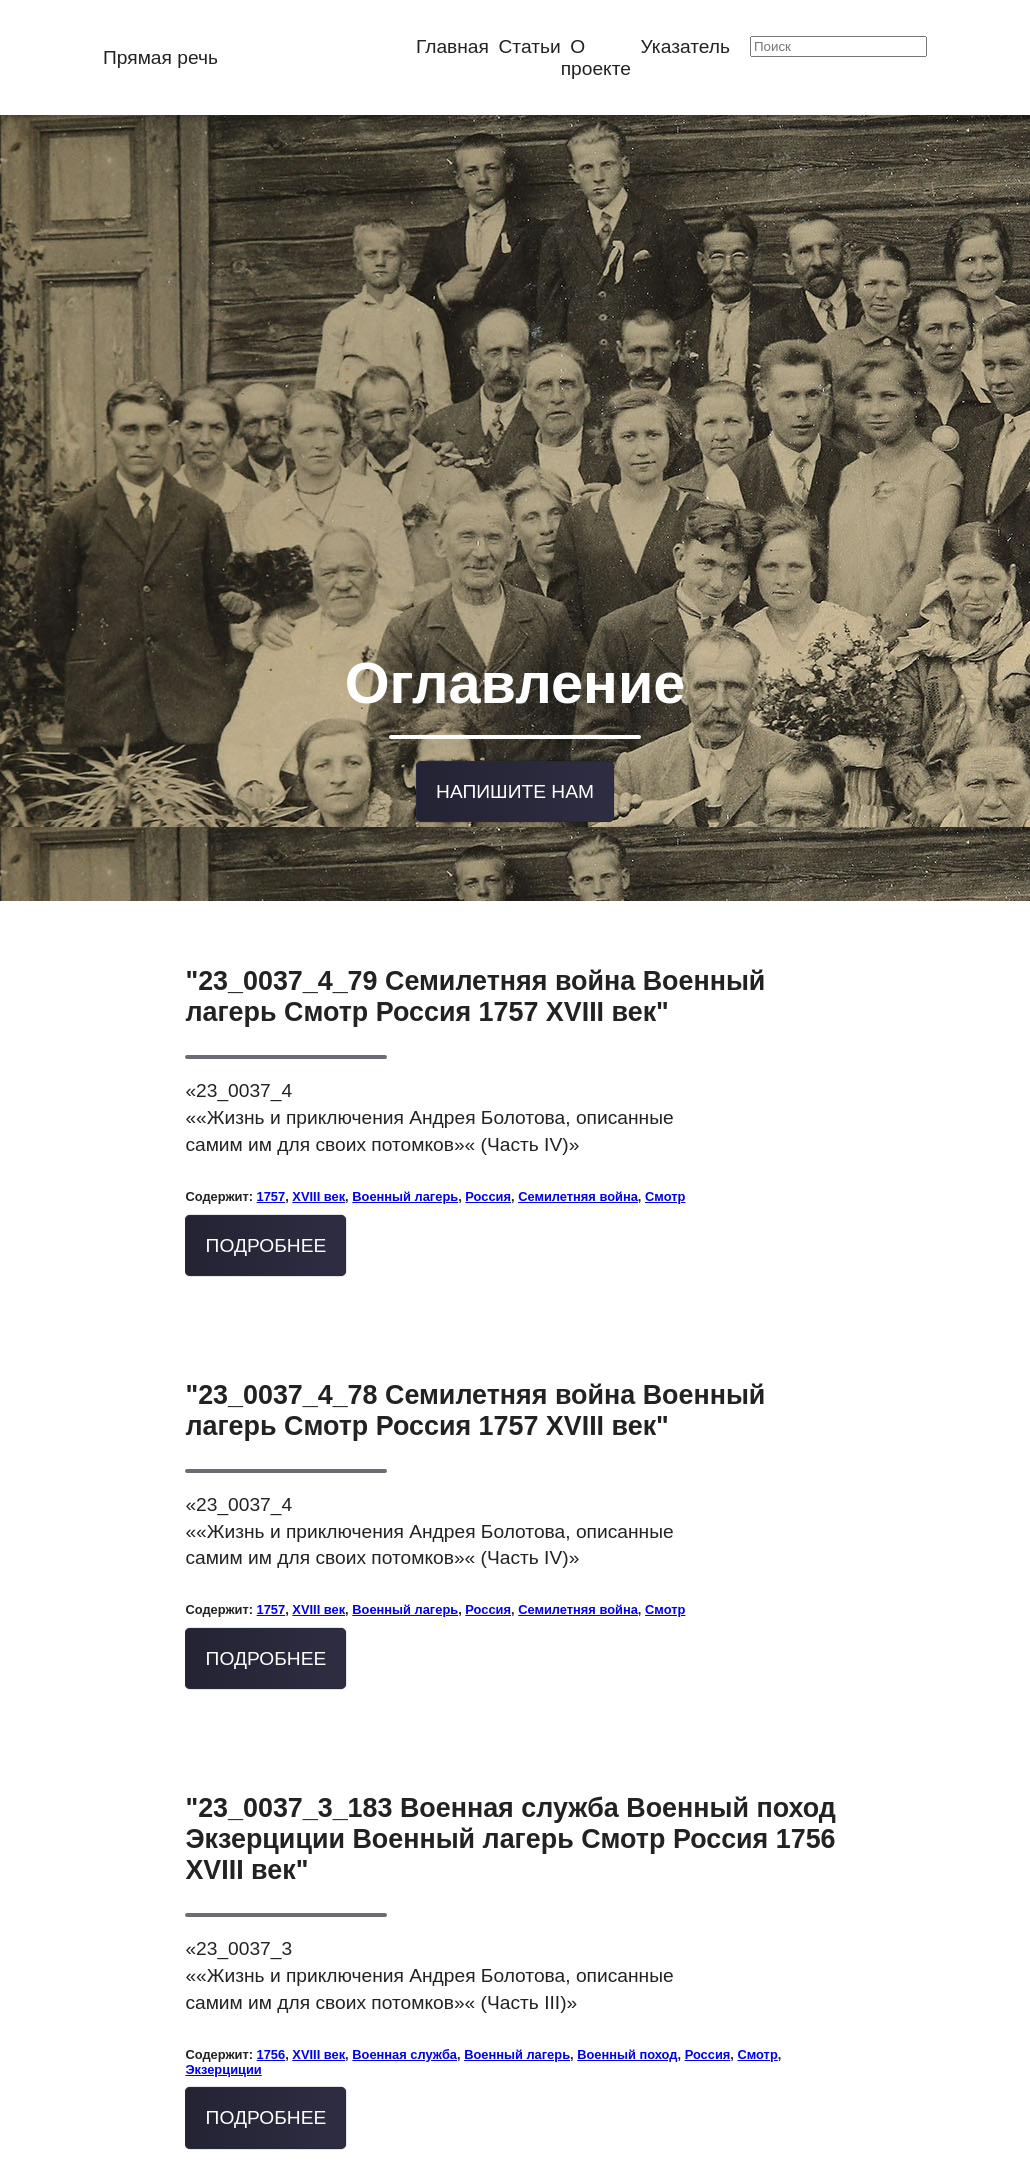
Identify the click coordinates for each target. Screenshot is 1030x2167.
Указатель (685, 46)
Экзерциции (223, 1985)
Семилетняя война (578, 1112)
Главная (452, 46)
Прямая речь (160, 57)
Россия (488, 1112)
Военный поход (627, 1970)
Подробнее (266, 1161)
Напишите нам (515, 716)
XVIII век (318, 1112)
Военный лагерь (405, 1112)
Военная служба (404, 1970)
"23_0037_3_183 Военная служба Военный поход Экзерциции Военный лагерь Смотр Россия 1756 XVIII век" (510, 1755)
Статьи (530, 46)
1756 (271, 1970)
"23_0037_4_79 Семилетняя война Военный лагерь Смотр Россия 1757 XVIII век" (475, 913)
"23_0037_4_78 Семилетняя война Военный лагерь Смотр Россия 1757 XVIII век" (475, 1326)
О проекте (596, 57)
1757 (271, 1112)
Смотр (665, 1112)
